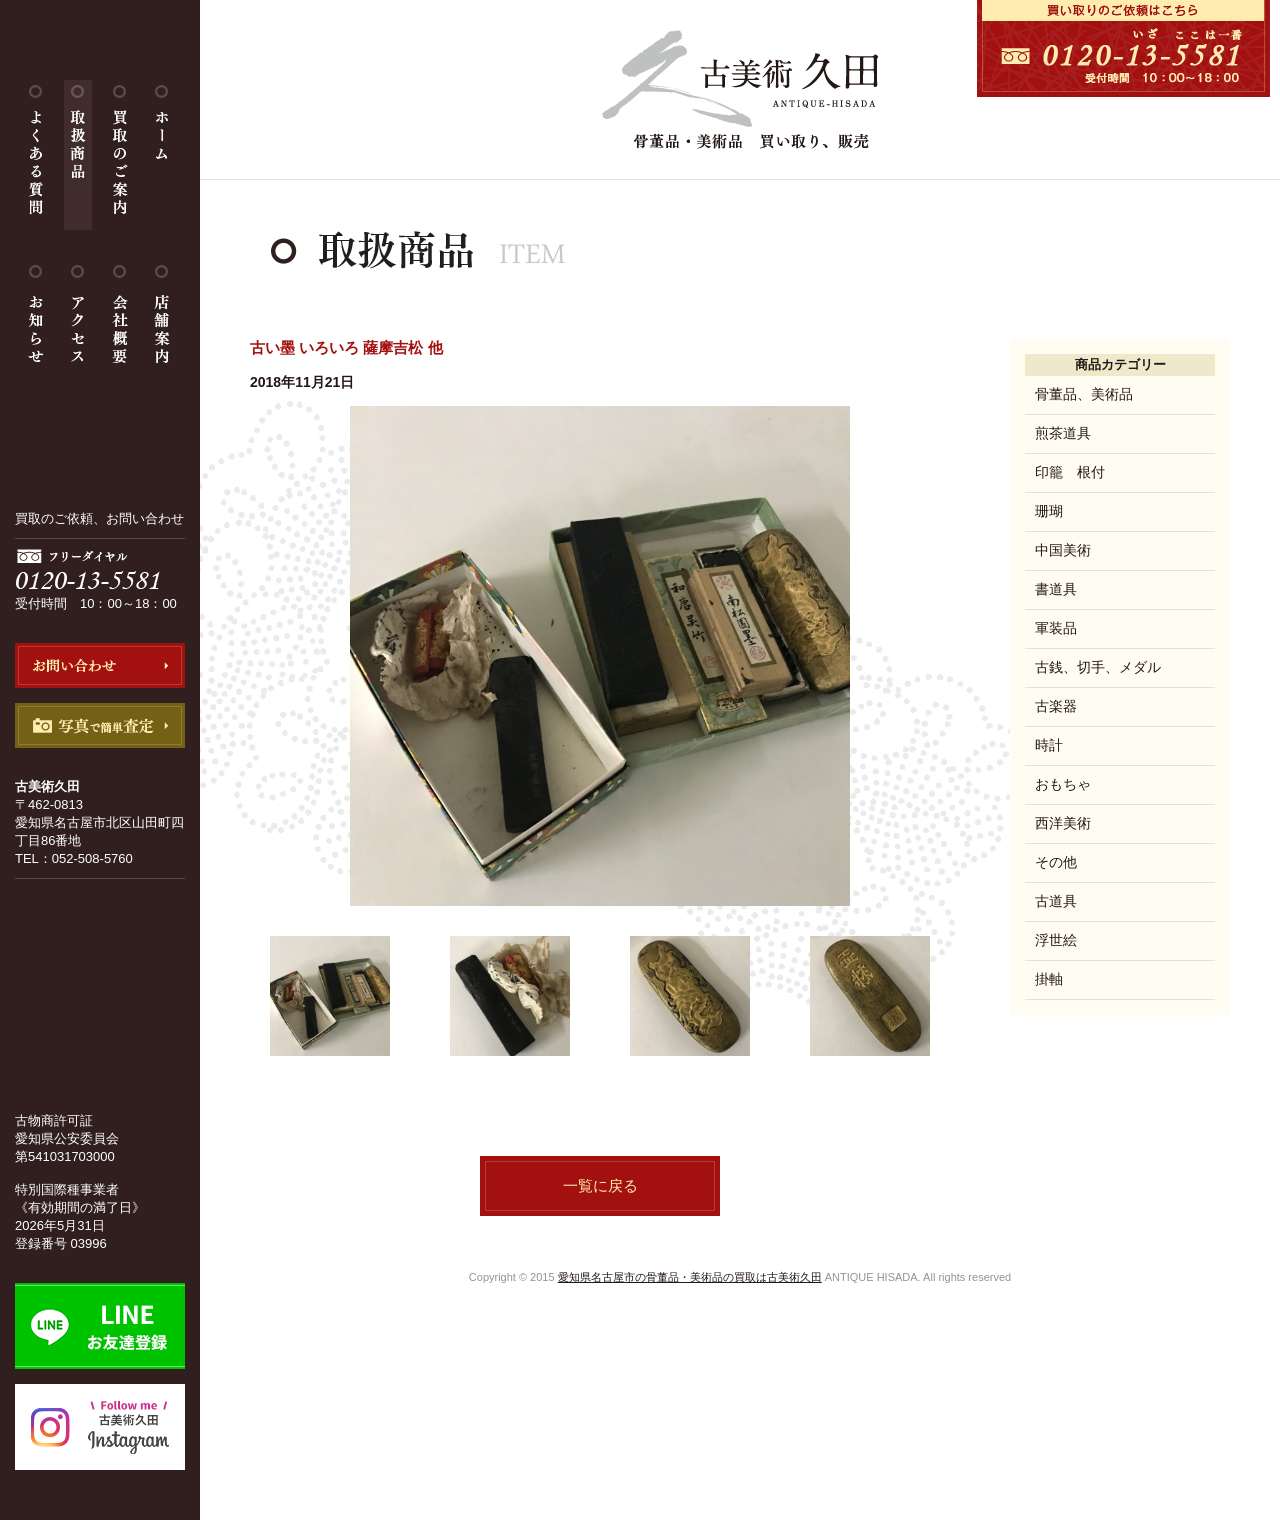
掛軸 (1049, 979)
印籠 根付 (1070, 472)
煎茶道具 (1063, 433)
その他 (1056, 862)
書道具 (1056, 589)
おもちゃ (1063, 784)
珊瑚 (1049, 511)
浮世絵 (1056, 940)
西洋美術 (1063, 823)
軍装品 (1056, 628)
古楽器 (1056, 706)
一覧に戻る (600, 1185)
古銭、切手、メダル (1098, 667)
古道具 (1056, 901)
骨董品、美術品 (1084, 394)
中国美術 (1063, 550)
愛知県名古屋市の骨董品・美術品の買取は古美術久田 (690, 1277)
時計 (1049, 745)
